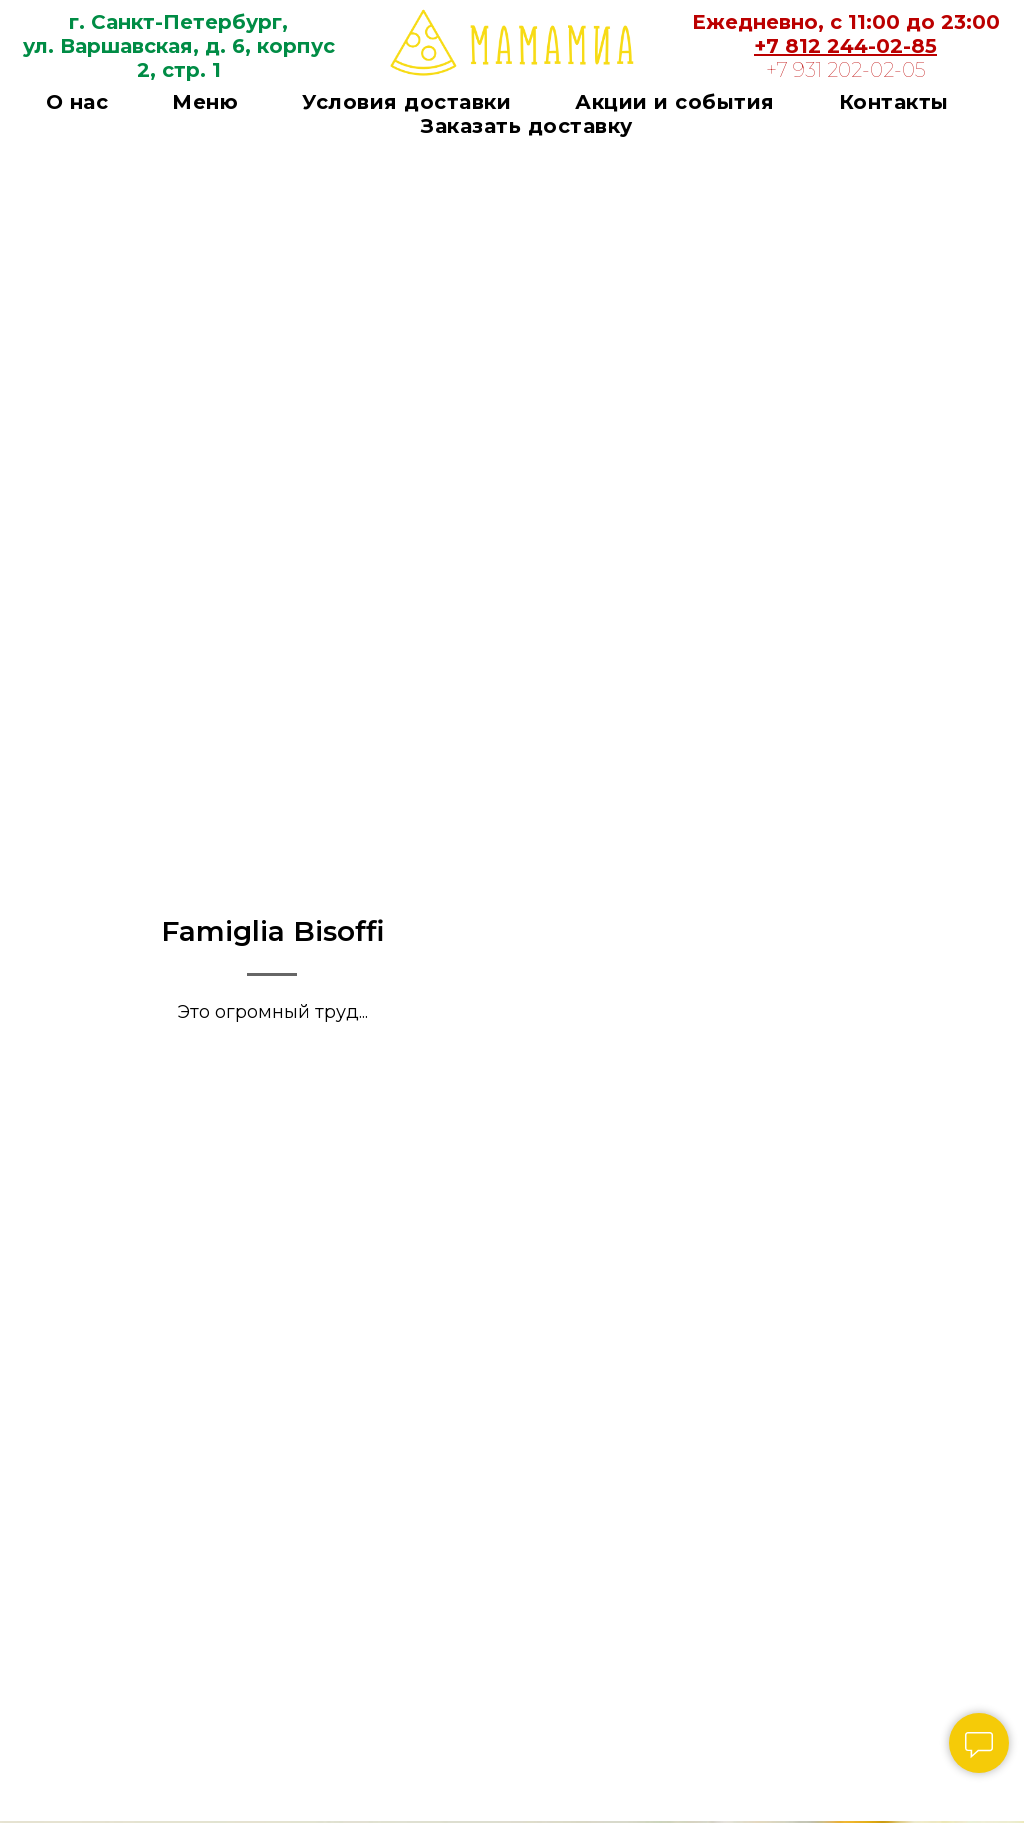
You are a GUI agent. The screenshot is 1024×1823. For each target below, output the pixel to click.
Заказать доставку (527, 126)
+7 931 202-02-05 (846, 70)
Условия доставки (406, 102)
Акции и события (675, 102)
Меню (205, 102)
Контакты (894, 102)
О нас (77, 102)
